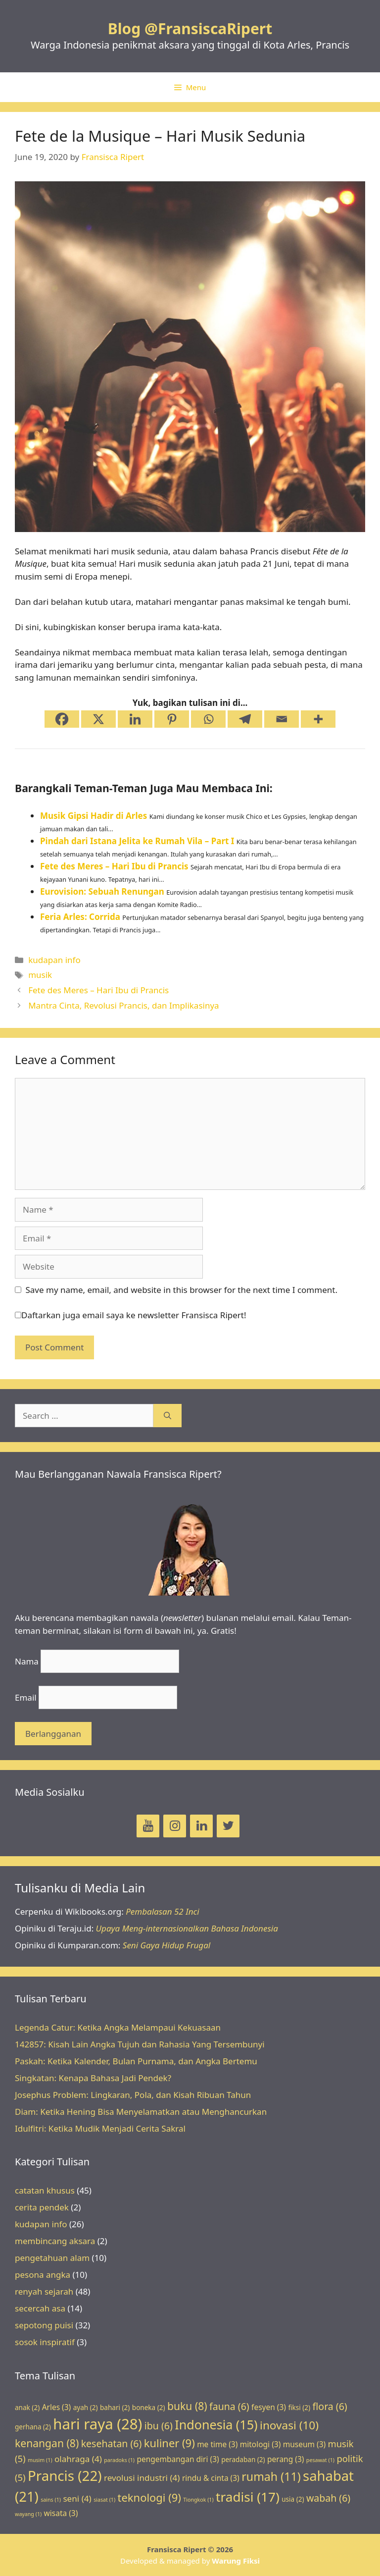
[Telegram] (245, 719)
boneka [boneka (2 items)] (148, 2407)
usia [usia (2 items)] (293, 2499)
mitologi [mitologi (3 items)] (260, 2444)
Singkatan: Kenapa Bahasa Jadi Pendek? (93, 2078)
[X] (98, 719)
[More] (318, 719)
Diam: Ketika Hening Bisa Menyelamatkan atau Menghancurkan (141, 2111)
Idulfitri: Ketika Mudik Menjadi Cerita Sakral (100, 2128)
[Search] (167, 1416)
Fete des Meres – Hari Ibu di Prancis (114, 866)
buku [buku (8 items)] (187, 2406)
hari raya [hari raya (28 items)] (97, 2424)
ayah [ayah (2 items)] (85, 2407)
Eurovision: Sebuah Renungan (102, 891)
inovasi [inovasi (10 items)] (289, 2425)
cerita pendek (42, 2207)
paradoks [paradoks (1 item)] (119, 2460)
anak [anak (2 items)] (27, 2407)
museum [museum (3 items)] (304, 2444)
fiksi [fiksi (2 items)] (299, 2407)
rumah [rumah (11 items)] (270, 2476)
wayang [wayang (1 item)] (28, 2514)
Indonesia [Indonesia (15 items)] (216, 2424)
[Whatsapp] (208, 719)
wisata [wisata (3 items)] (61, 2513)
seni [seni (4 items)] (77, 2498)
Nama (27, 1661)
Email (26, 1697)
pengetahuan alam (52, 2257)
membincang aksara (55, 2241)
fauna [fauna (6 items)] (229, 2406)
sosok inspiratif (45, 2342)
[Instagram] (174, 1826)
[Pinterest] (171, 719)
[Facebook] (62, 719)
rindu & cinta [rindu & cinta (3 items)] (210, 2477)
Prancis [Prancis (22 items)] (65, 2475)
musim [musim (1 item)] (40, 2460)
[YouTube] (148, 1826)
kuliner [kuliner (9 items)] (169, 2443)
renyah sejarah (44, 2291)
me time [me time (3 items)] (217, 2444)
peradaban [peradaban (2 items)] (243, 2459)
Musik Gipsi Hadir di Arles (93, 815)
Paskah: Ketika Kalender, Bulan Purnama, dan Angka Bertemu (136, 2061)
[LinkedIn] (201, 1826)
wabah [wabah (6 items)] (328, 2498)
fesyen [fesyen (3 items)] (268, 2407)
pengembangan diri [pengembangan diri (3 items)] (178, 2459)
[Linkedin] (135, 719)
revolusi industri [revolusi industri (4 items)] (142, 2477)
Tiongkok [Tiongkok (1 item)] (198, 2499)
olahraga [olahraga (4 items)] (78, 2459)
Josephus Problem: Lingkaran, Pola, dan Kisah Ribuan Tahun (133, 2094)
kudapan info (54, 960)
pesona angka (42, 2274)
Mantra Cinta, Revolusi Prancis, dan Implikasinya (123, 1005)
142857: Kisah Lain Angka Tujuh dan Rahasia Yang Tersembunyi (140, 2044)
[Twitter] (228, 1826)
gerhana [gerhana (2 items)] (33, 2426)
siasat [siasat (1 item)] (104, 2499)
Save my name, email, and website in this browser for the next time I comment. (181, 1289)
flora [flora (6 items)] (330, 2406)
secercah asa (40, 2308)
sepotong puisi (44, 2325)
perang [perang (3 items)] (285, 2459)
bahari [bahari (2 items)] (115, 2407)
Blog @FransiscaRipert (190, 28)
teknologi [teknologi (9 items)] (149, 2497)
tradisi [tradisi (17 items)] (248, 2497)
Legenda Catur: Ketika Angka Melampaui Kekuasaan (118, 2027)
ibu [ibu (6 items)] (158, 2425)
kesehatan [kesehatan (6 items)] (111, 2443)
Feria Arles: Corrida (80, 916)
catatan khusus (45, 2190)
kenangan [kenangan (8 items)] (47, 2443)
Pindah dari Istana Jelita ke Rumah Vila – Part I (137, 841)
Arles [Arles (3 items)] (56, 2407)
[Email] (281, 719)
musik (40, 974)
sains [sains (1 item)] (51, 2499)
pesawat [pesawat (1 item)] (320, 2460)
